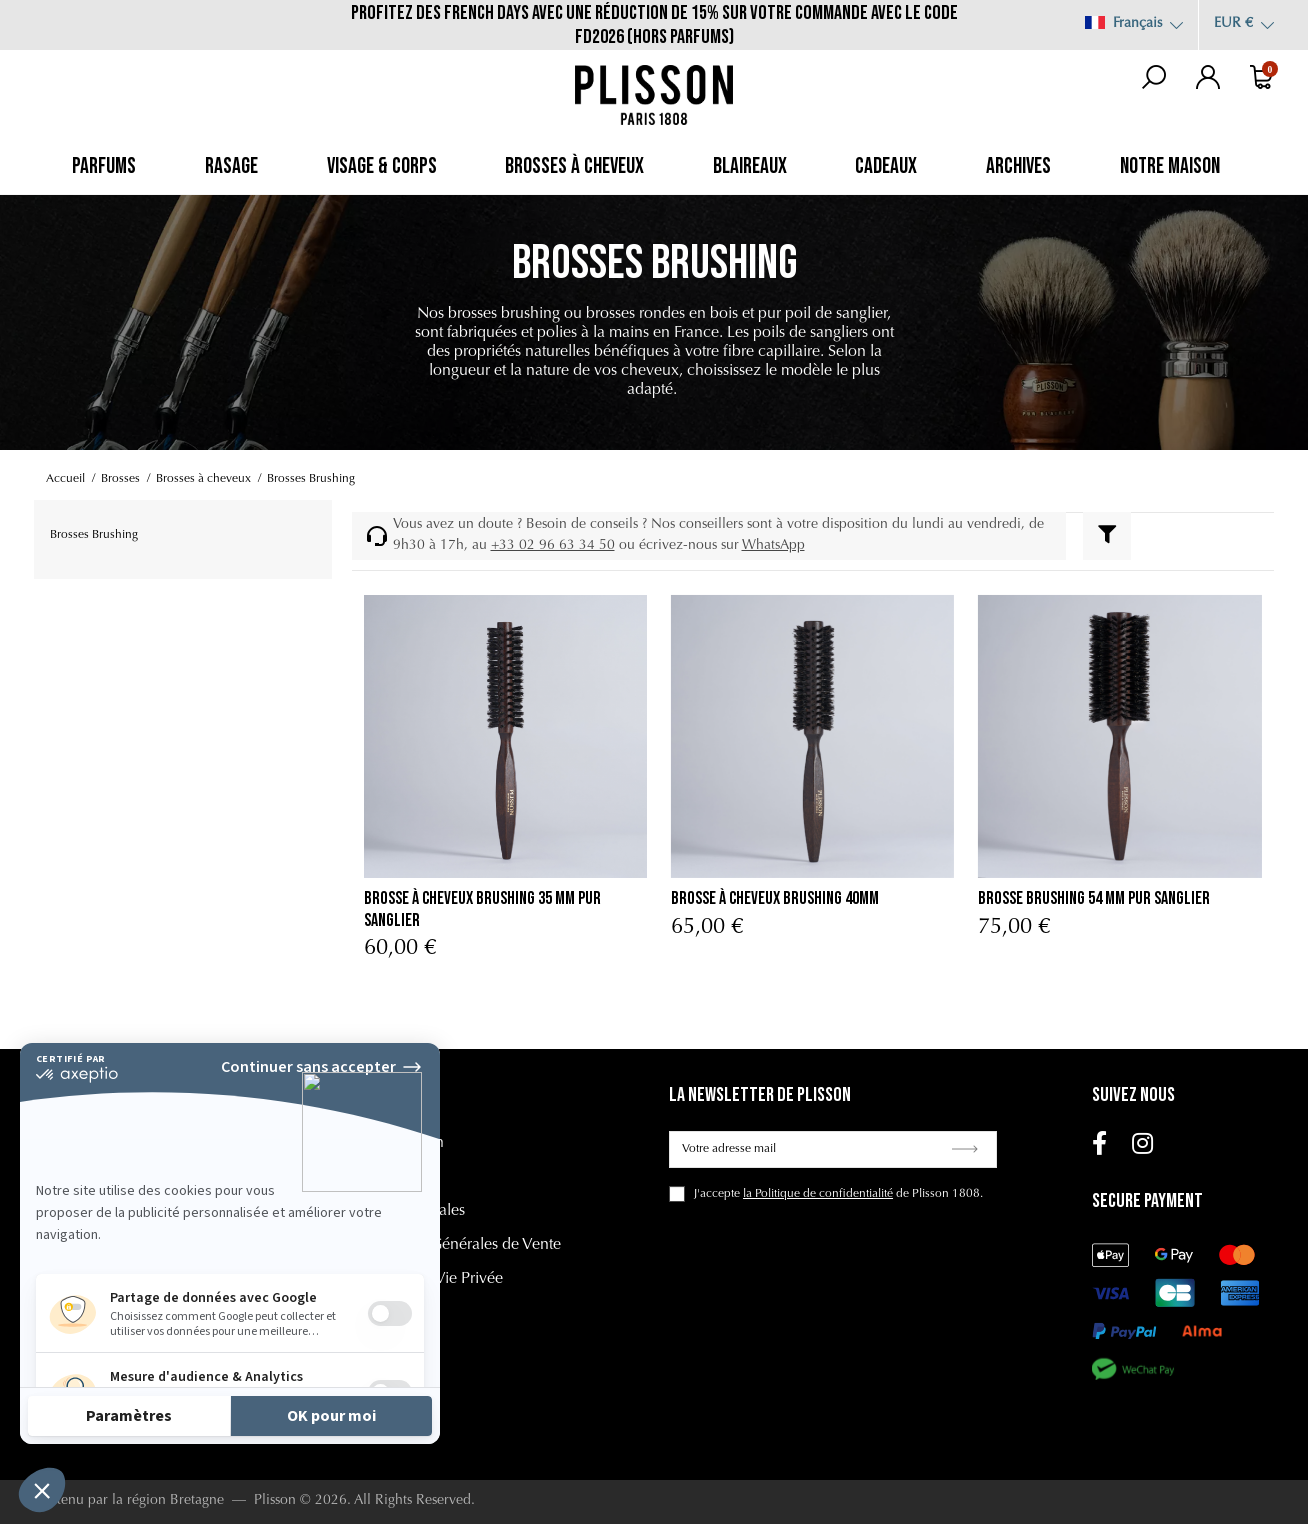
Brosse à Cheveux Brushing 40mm (775, 898)
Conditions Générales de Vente (456, 1245)
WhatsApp (773, 546)
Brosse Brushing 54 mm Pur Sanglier (1094, 898)
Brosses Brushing (94, 535)
